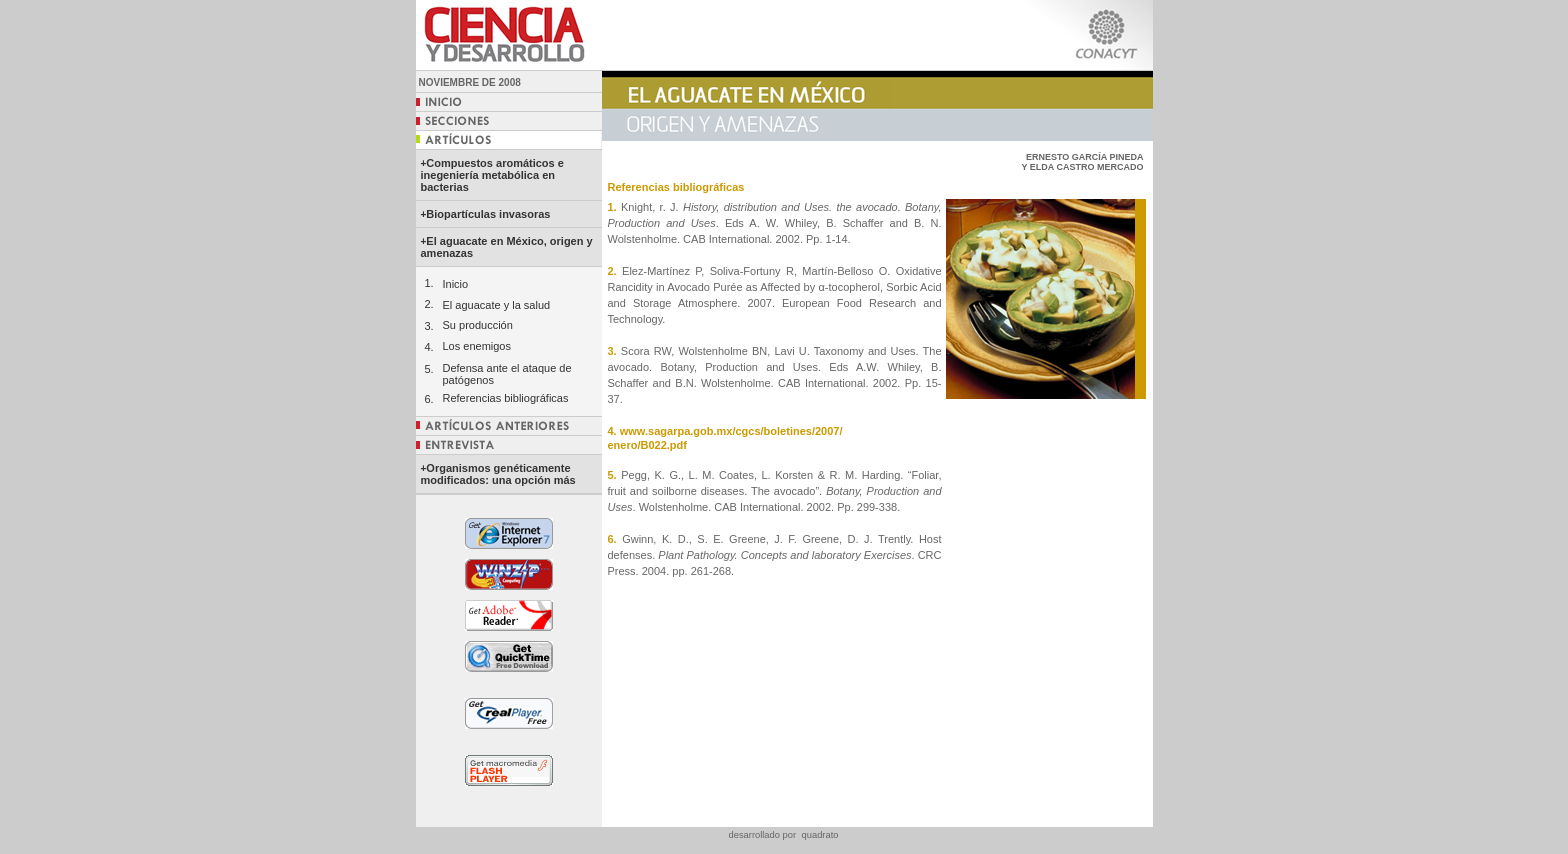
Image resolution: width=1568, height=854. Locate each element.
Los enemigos (477, 346)
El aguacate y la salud (497, 305)
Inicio (456, 284)
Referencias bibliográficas (506, 398)
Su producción (478, 325)
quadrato (820, 835)
